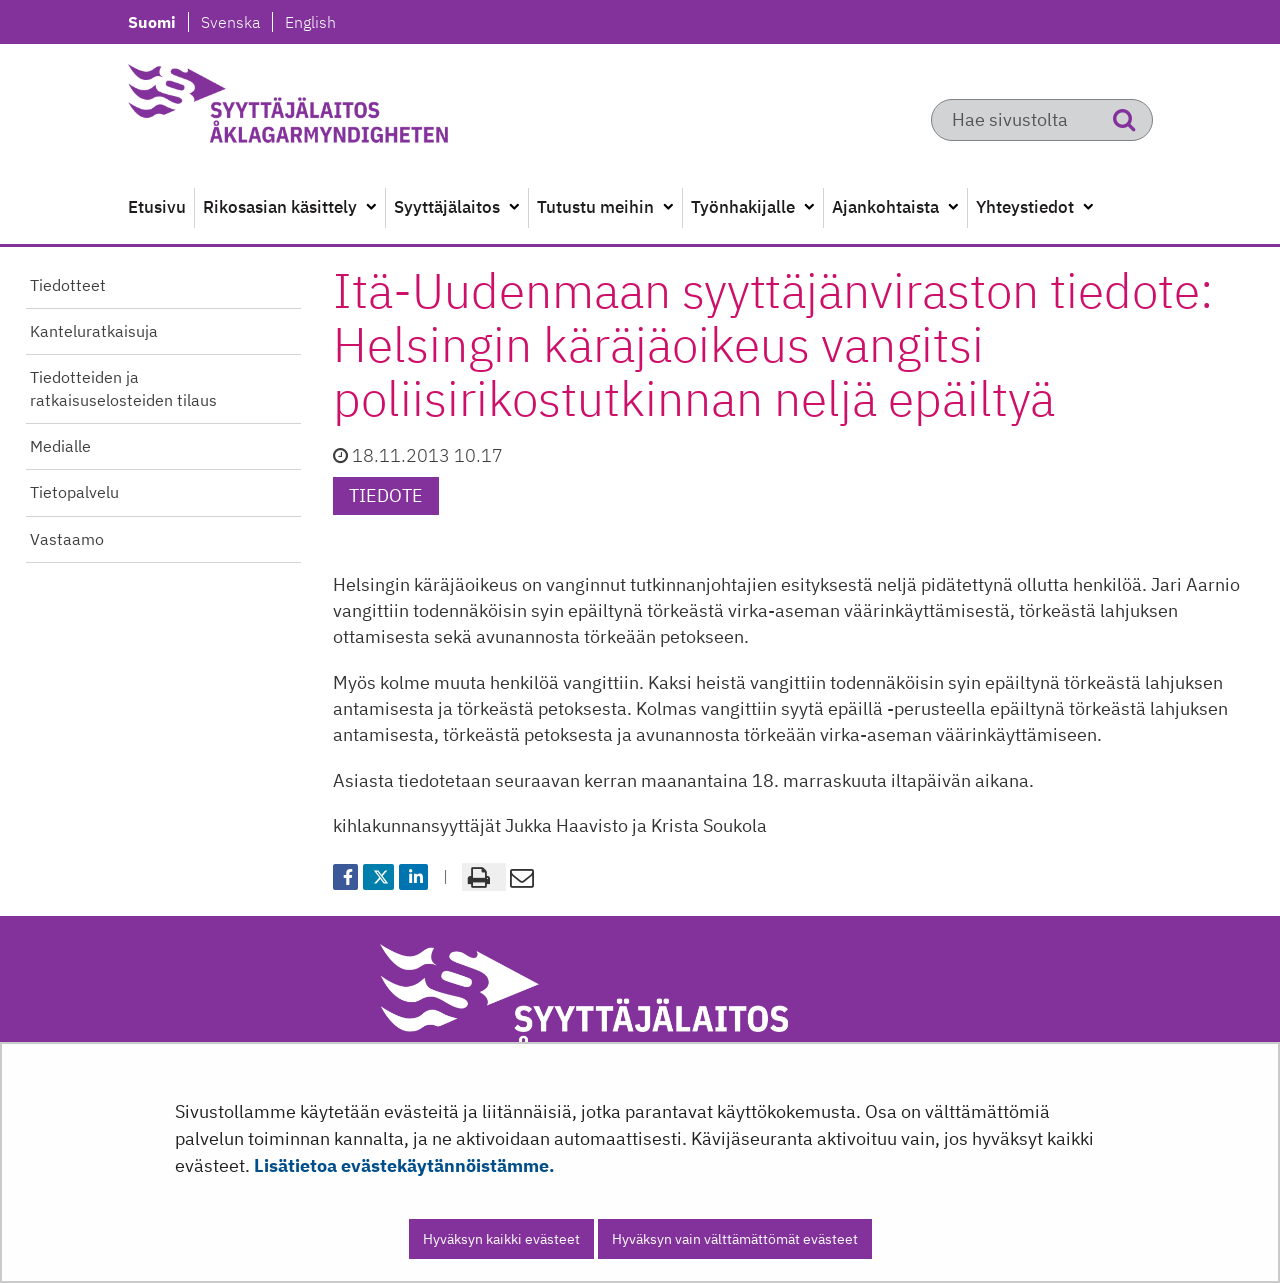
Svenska (236, 22)
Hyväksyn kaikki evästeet (501, 1239)
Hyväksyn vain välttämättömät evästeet (735, 1239)
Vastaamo (67, 539)
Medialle (60, 446)
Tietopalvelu (74, 492)
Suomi (158, 22)
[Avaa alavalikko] (371, 208)
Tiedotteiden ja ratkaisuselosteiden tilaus (123, 388)
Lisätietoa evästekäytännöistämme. (404, 1165)
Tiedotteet (68, 285)
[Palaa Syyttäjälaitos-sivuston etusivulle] (336, 110)
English (310, 22)
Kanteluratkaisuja (94, 331)
